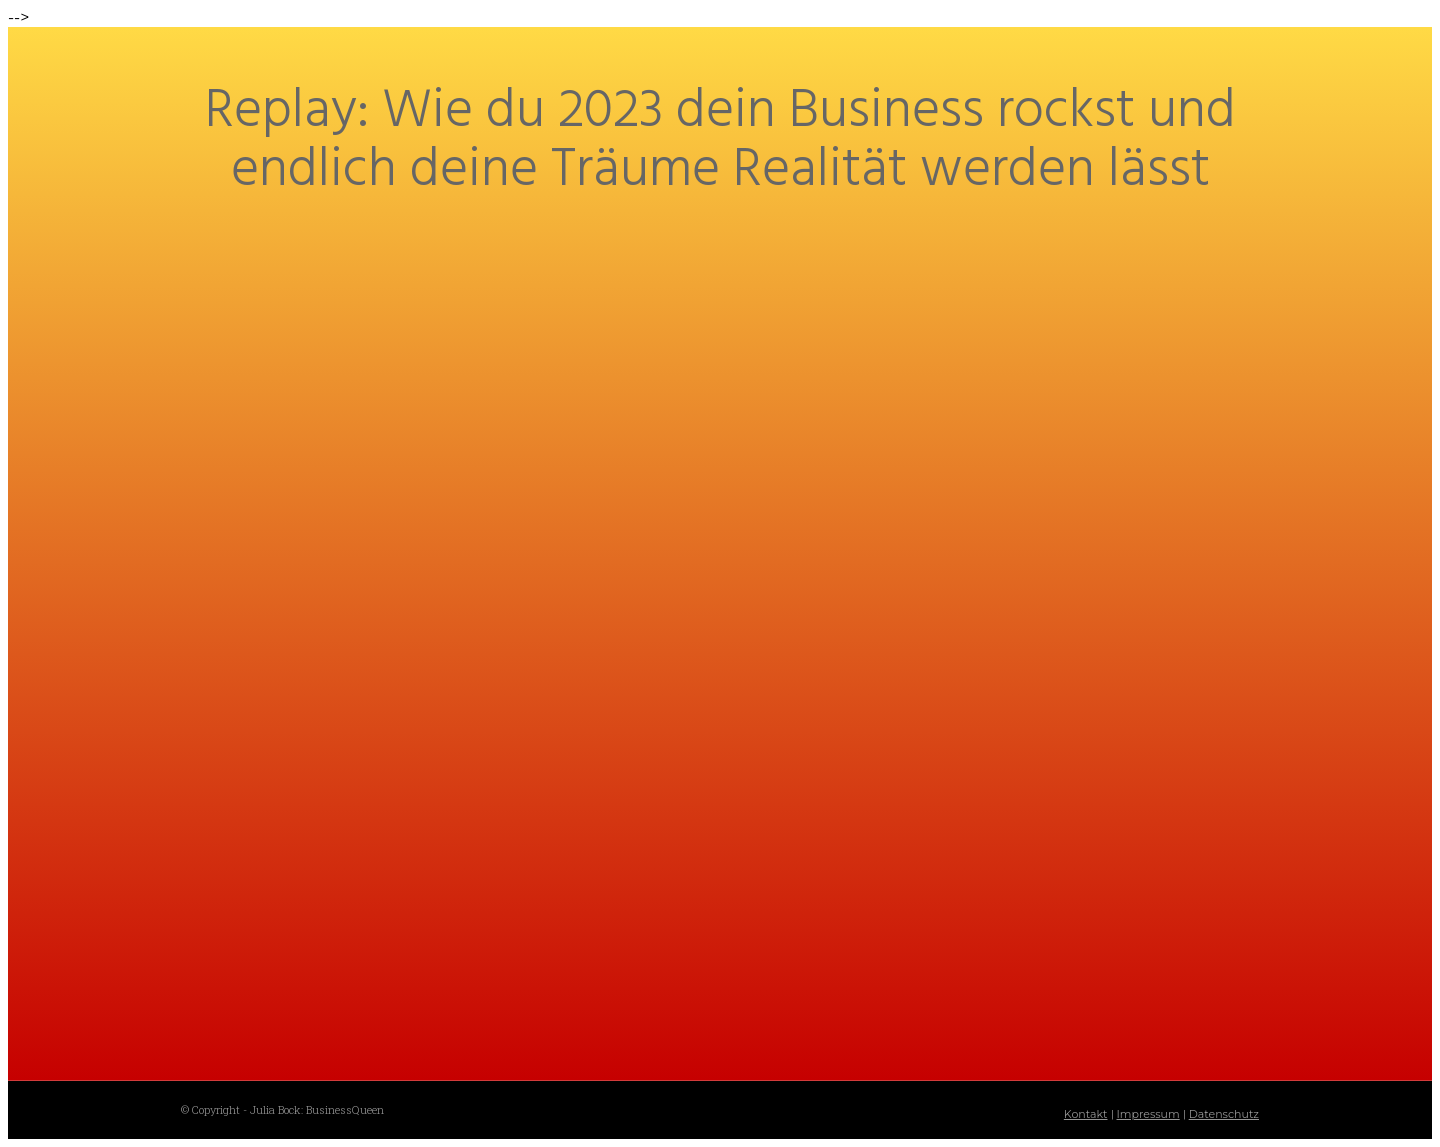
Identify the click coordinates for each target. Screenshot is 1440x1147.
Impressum (1148, 1114)
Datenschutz (1224, 1114)
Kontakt (1086, 1114)
